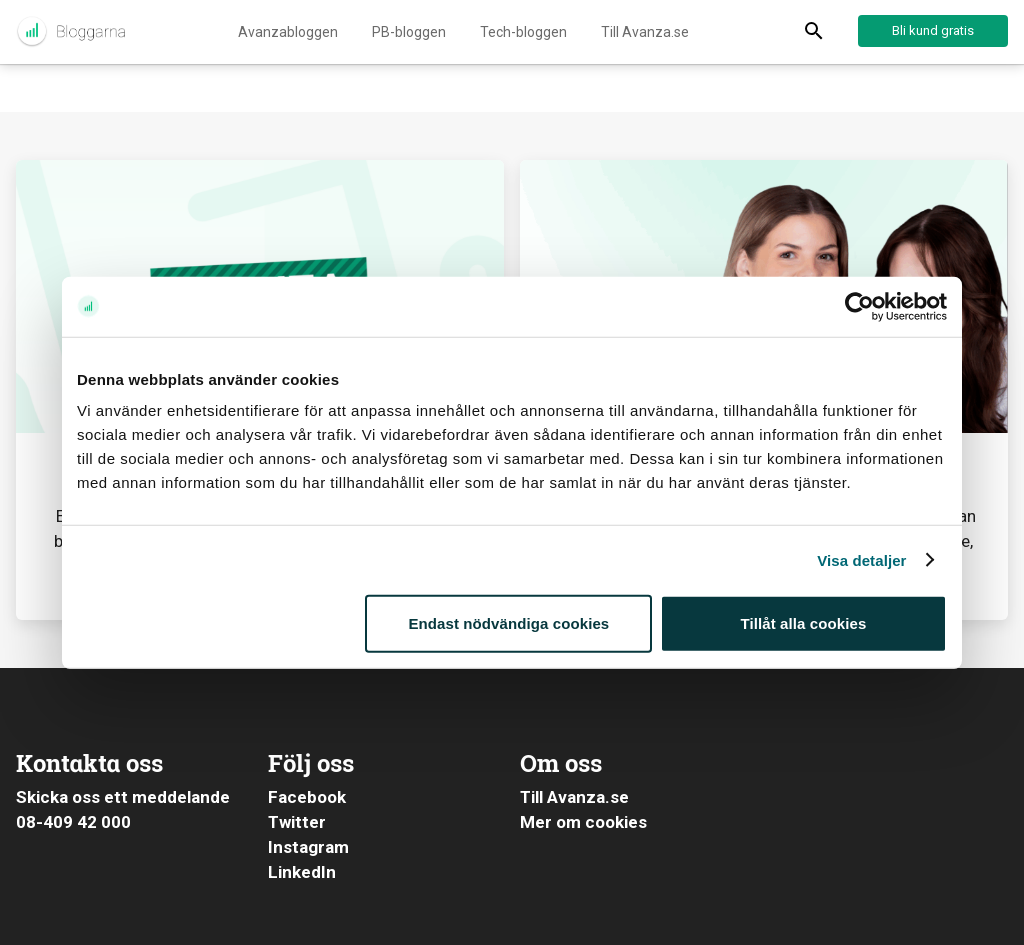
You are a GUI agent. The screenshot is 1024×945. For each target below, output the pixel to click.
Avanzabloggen (288, 32)
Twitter (297, 822)
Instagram (308, 847)
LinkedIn (302, 872)
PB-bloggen (409, 32)
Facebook (307, 797)
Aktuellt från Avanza (70, 32)
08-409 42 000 (73, 822)
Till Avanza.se (645, 32)
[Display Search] (814, 32)
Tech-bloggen (523, 32)
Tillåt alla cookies (804, 623)
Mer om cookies (583, 822)
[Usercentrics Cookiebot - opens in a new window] (859, 306)
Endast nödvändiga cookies (508, 623)
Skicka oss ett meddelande (123, 797)
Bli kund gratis (933, 30)
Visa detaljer (861, 559)
